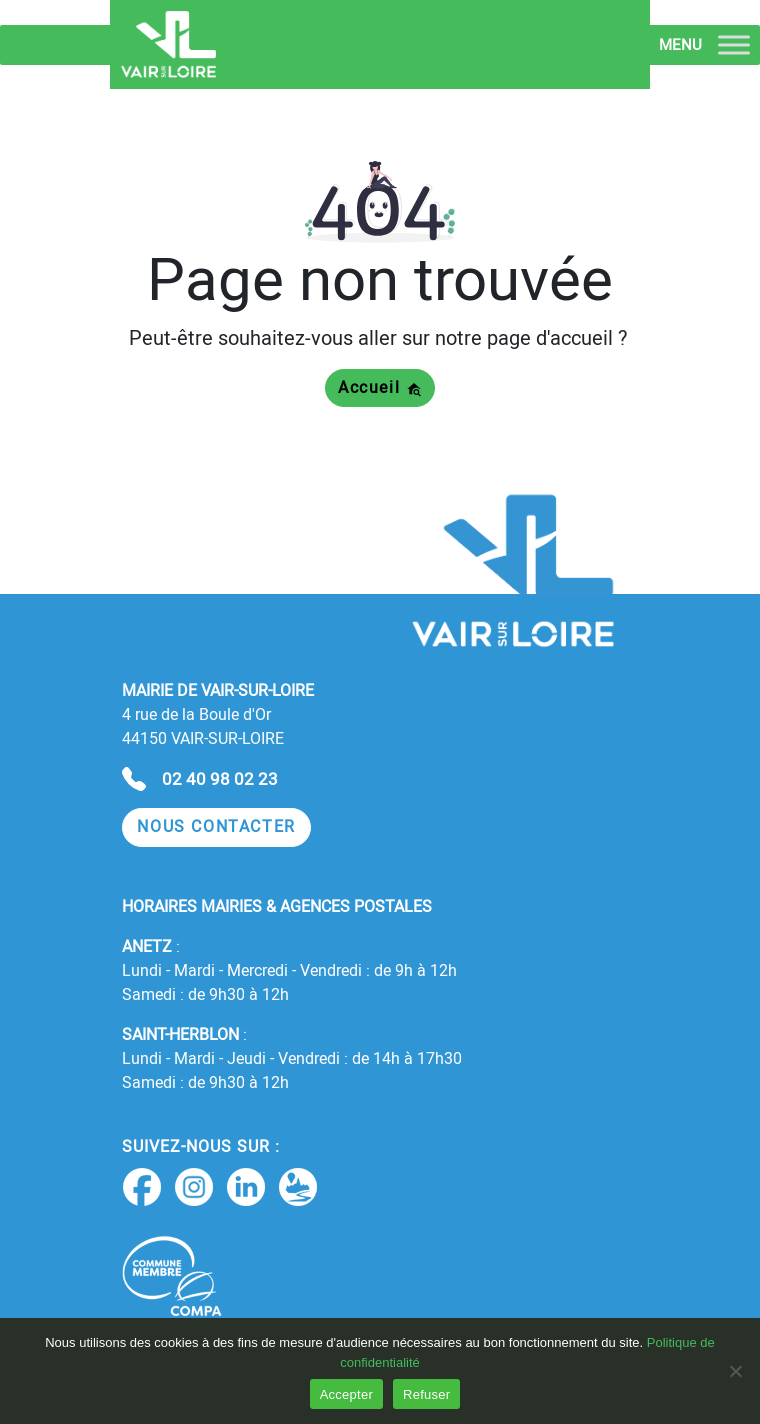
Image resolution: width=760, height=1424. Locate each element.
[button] (216, 827)
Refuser (426, 1394)
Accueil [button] (380, 387)
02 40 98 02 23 (220, 779)
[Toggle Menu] (734, 44)
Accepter (346, 1394)
